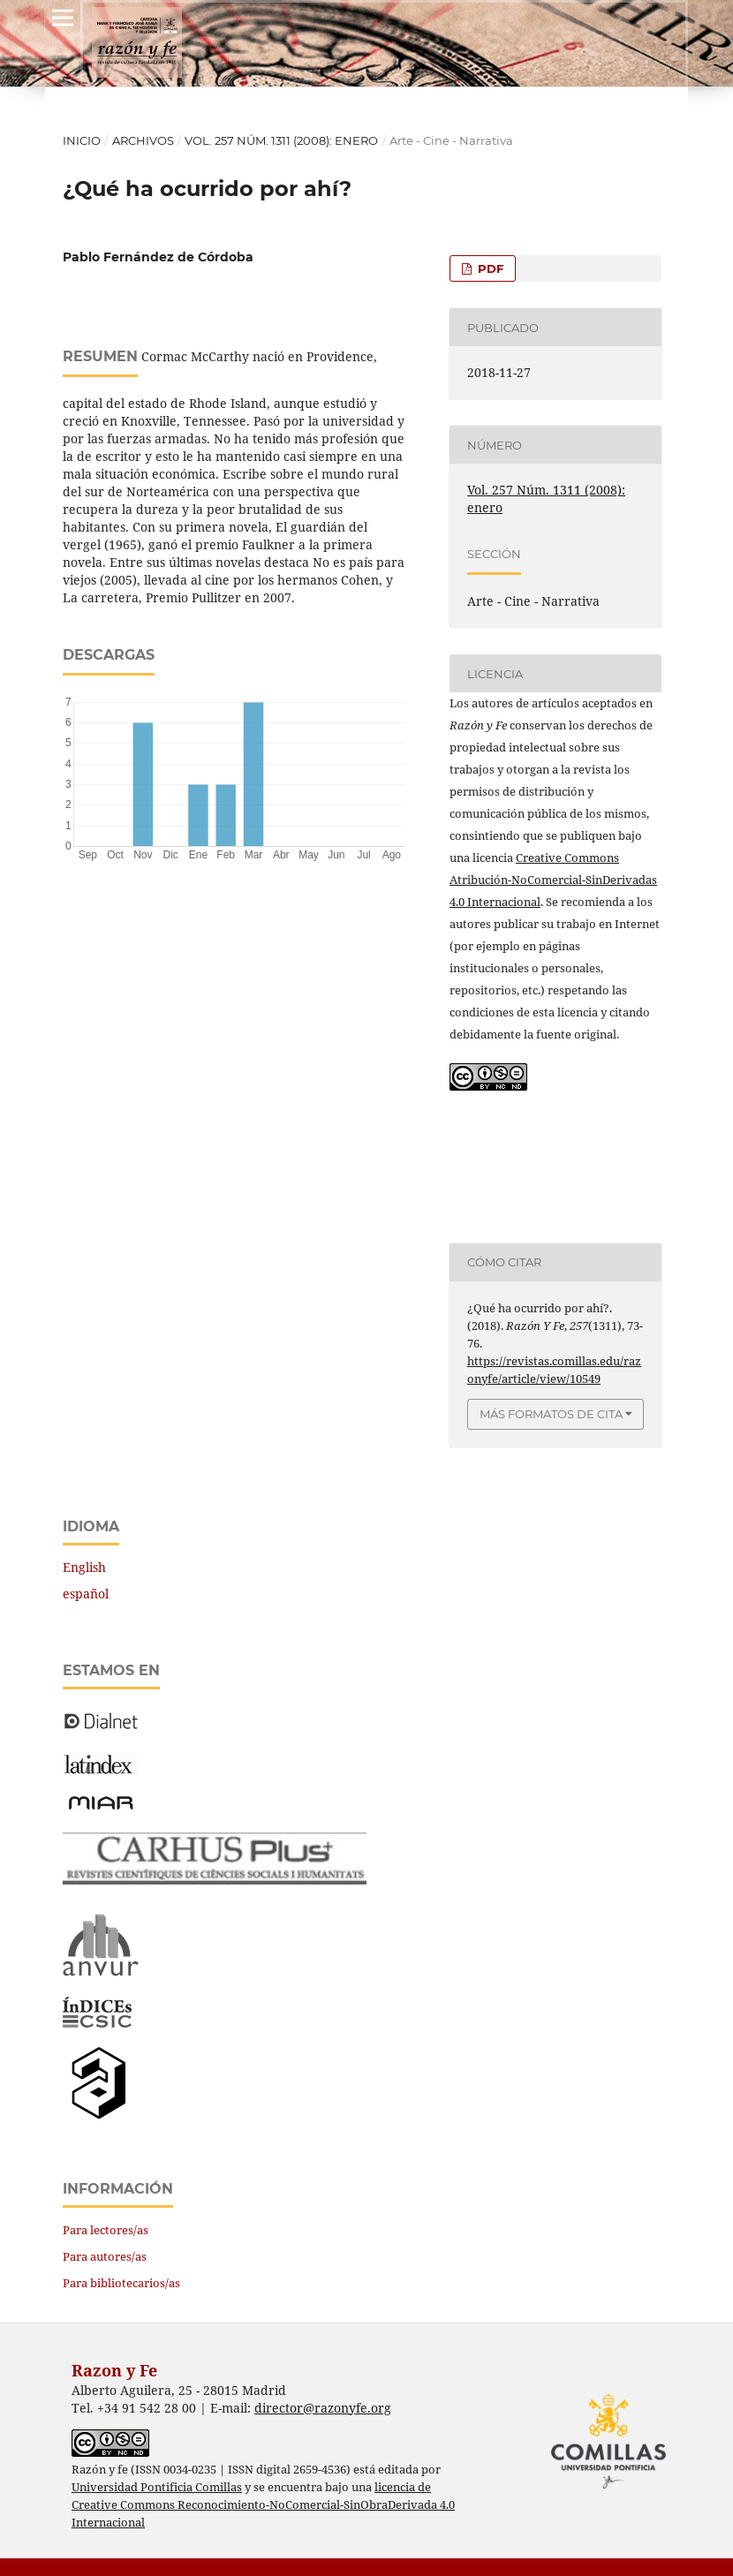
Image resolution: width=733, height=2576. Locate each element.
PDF (488, 268)
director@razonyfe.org (322, 2407)
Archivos (143, 140)
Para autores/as (105, 2256)
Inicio (82, 140)
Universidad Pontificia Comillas (157, 2487)
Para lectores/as (105, 2230)
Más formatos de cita (551, 1414)
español (86, 1593)
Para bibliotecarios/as (121, 2283)
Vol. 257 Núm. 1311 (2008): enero (281, 140)
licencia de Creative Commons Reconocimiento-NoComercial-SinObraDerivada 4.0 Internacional (263, 2505)
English (84, 1567)
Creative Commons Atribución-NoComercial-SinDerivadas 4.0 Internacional (553, 880)
